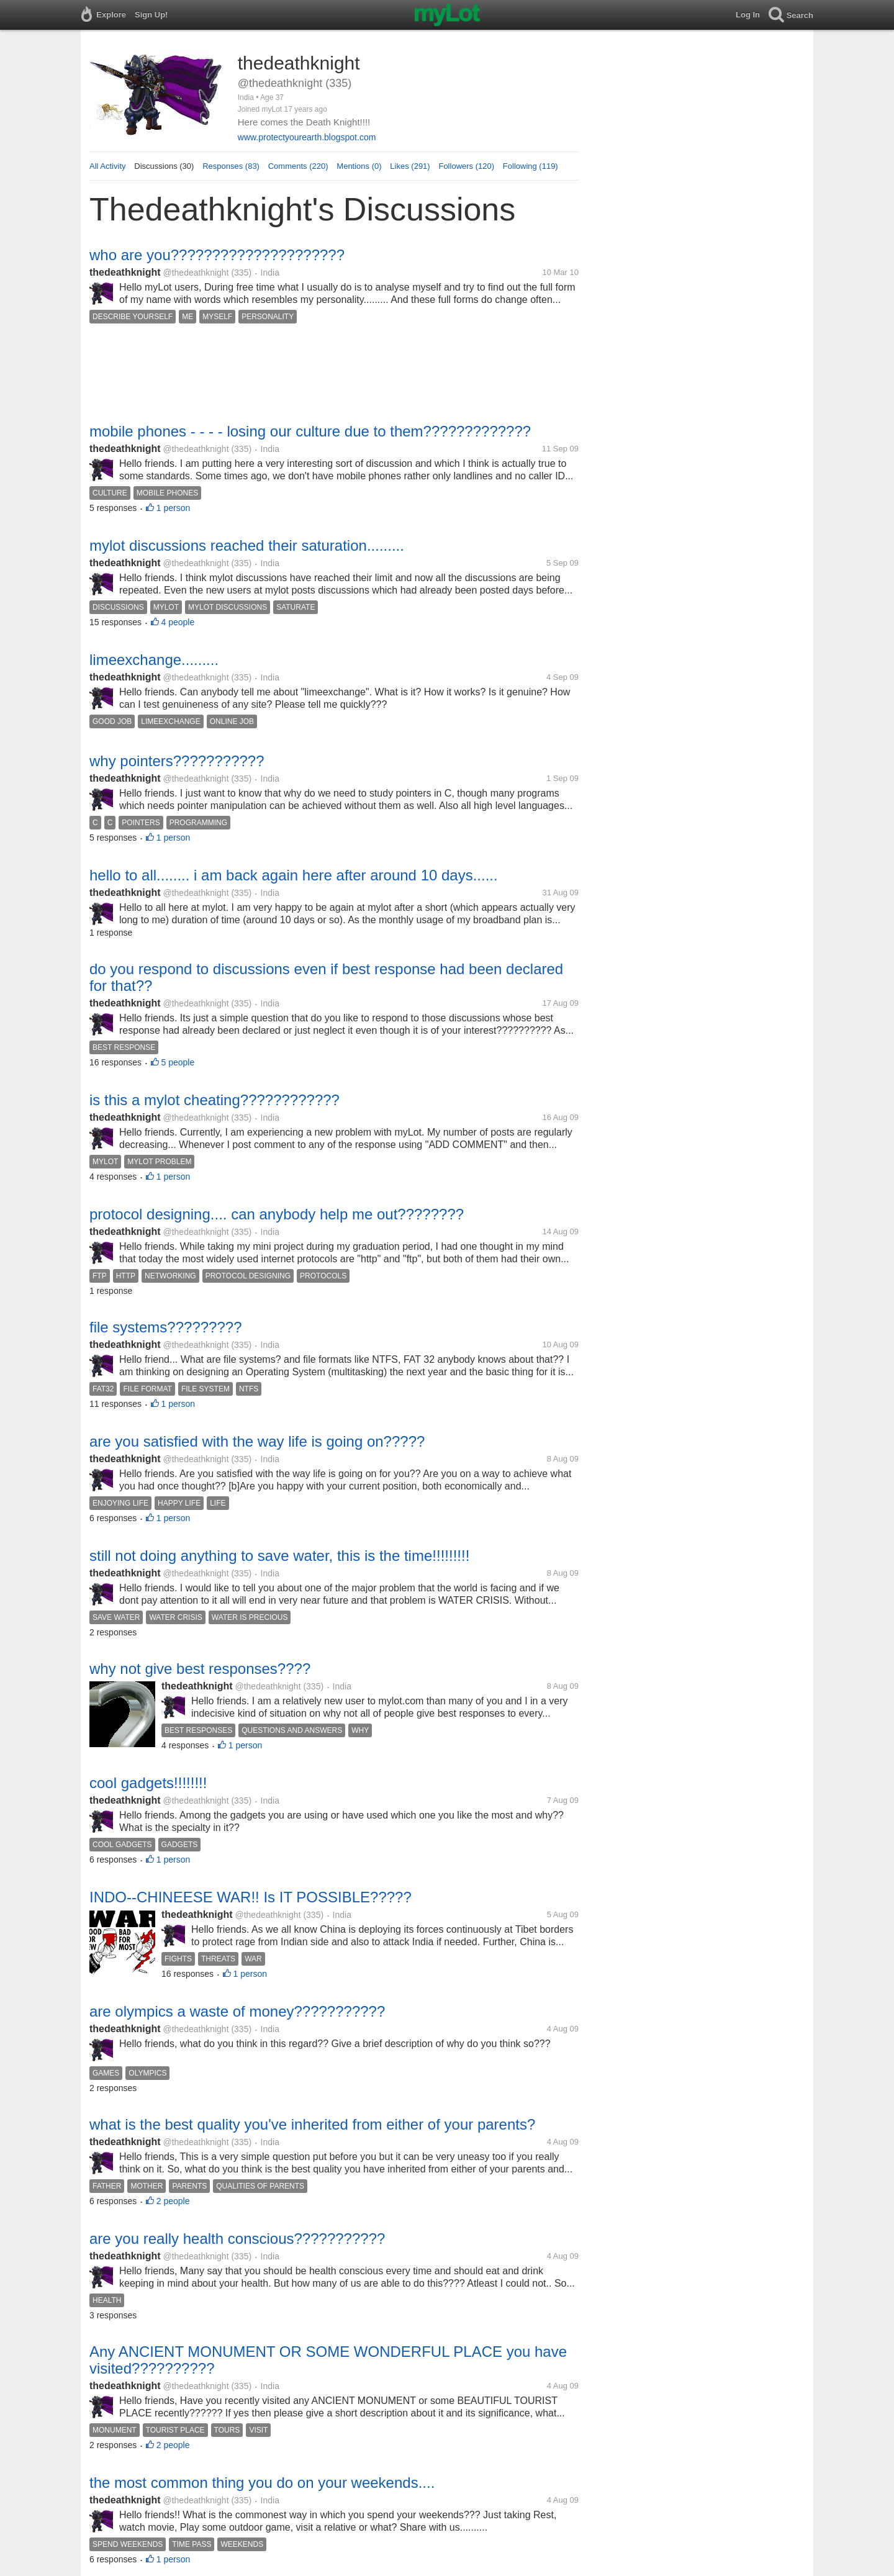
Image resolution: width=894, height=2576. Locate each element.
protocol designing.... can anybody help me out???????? (276, 1214)
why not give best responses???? (199, 1668)
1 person (173, 508)
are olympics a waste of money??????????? (237, 2011)
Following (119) (530, 166)
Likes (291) (410, 166)
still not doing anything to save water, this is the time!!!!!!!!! (279, 1555)
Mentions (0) (358, 166)
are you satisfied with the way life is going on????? (257, 1441)
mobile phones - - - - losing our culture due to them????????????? (310, 431)
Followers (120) (466, 166)
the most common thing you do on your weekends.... (262, 2482)
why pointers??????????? (176, 760)
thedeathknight (125, 272)
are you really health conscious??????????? (237, 2238)
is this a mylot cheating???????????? (214, 1099)
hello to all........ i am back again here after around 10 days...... (293, 875)
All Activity (107, 166)
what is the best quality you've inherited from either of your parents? (312, 2124)
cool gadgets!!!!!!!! (148, 1782)
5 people (178, 1062)
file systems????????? (165, 1327)
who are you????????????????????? (217, 254)
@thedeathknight (195, 273)
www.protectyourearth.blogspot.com (307, 137)
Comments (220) (298, 166)
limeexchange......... (154, 659)
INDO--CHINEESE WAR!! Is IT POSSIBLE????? (250, 1897)
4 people (178, 622)
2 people (173, 2201)
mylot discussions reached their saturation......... (246, 545)
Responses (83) (231, 166)
